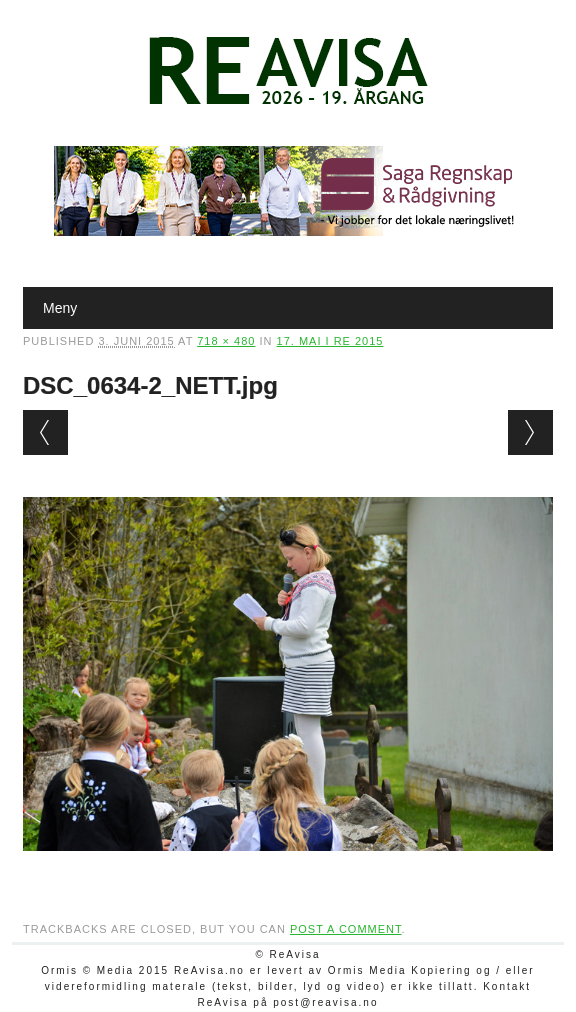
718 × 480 (226, 341)
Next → (530, 432)
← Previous (45, 432)
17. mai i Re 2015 (330, 341)
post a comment (346, 929)
